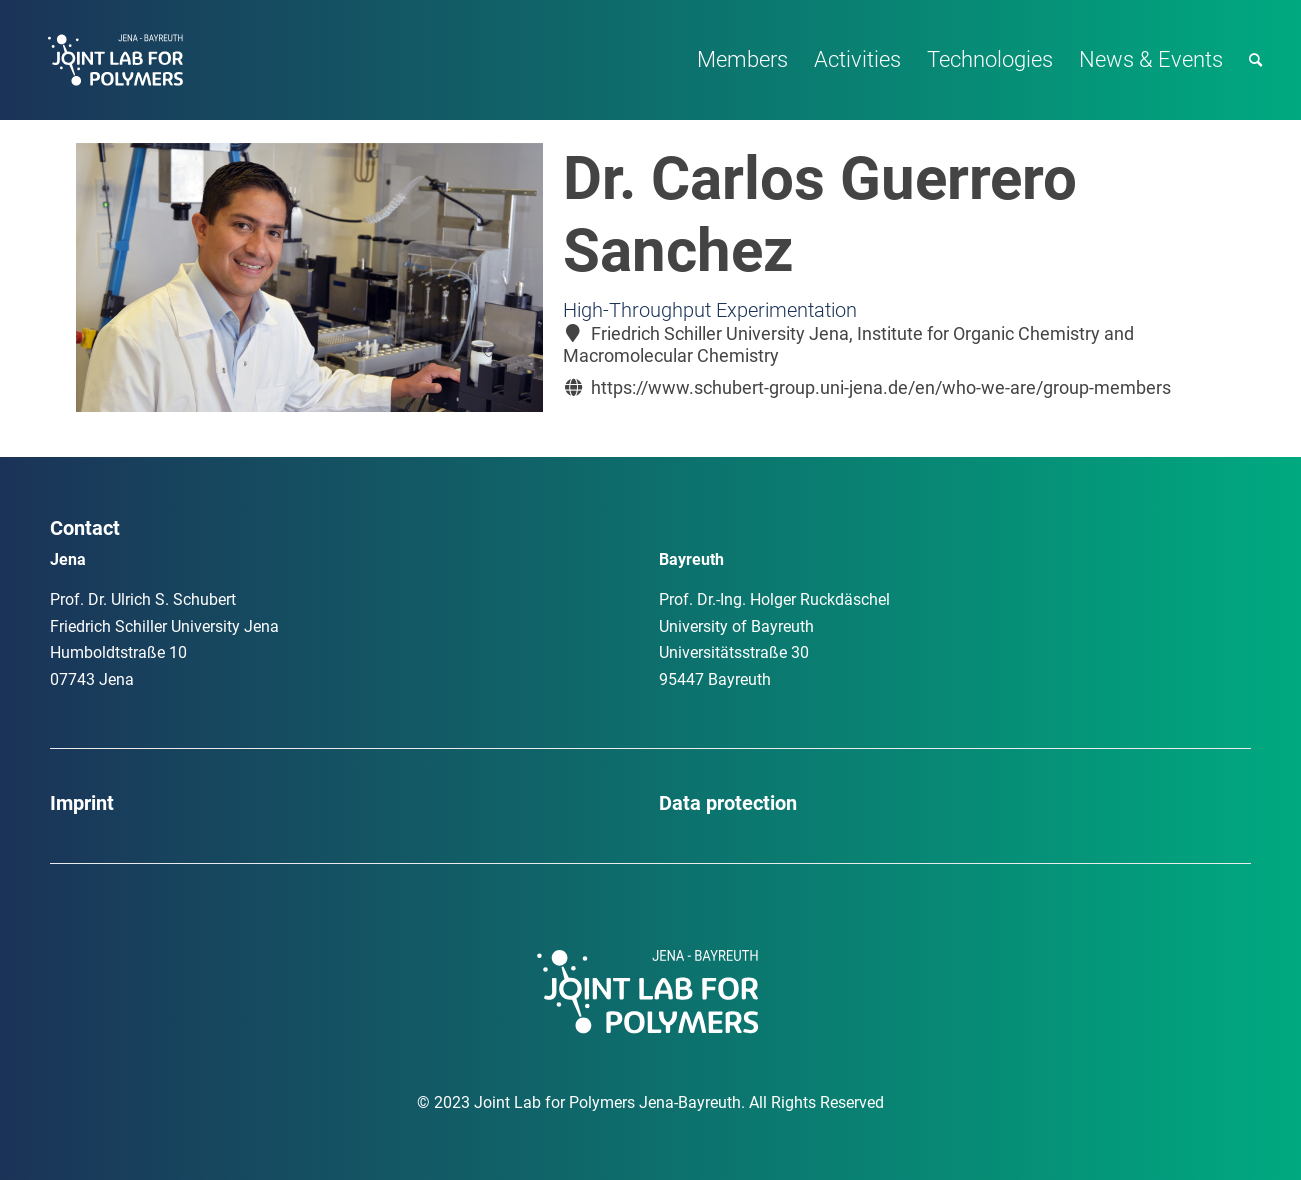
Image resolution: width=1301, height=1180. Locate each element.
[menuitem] (742, 60)
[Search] (1255, 60)
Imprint (82, 803)
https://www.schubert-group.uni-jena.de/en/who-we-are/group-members (881, 387)
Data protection (728, 803)
